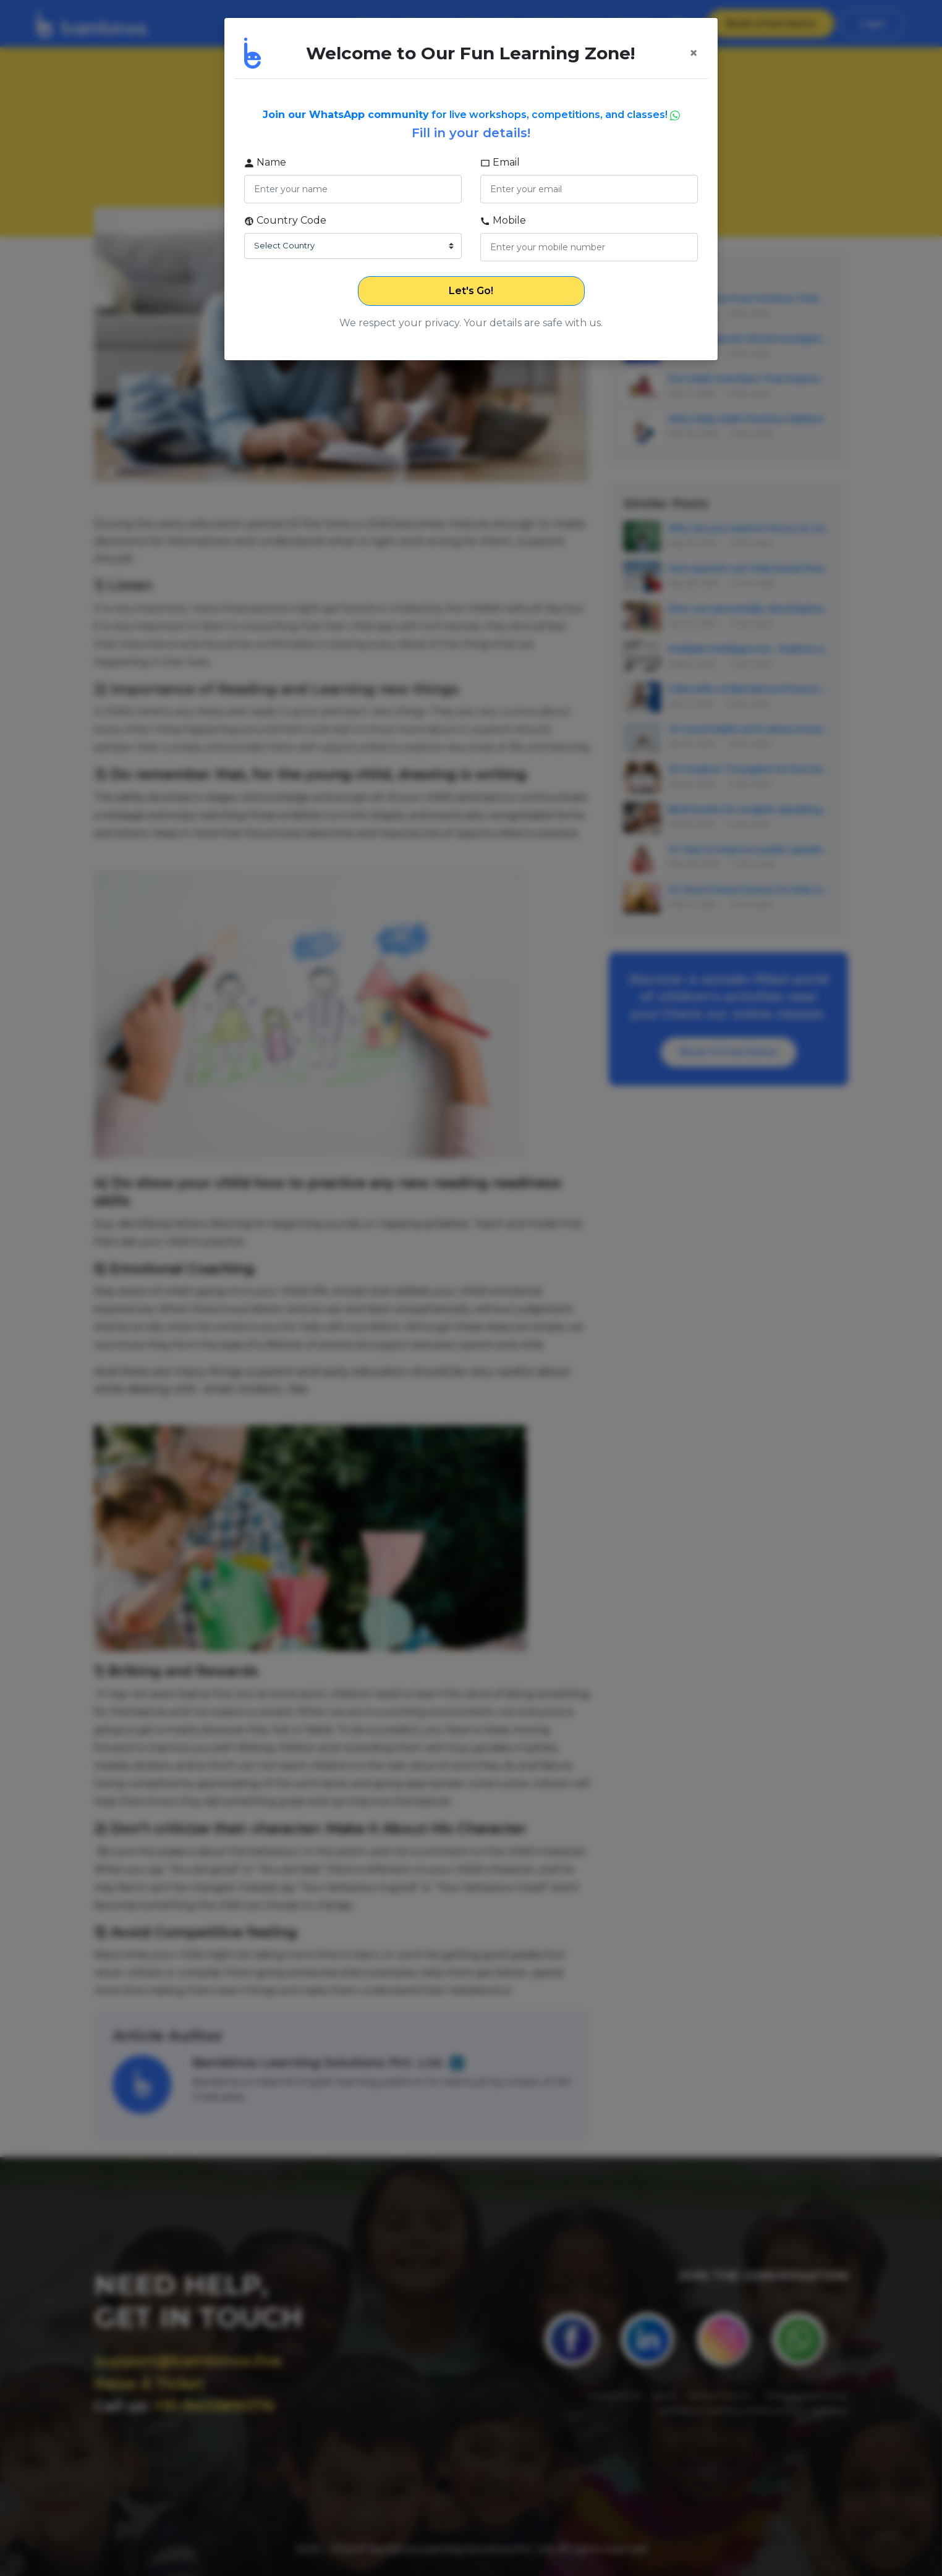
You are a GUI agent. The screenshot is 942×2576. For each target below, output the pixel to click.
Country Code (285, 220)
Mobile (503, 220)
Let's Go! (471, 291)
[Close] (693, 53)
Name (265, 162)
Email (500, 162)
